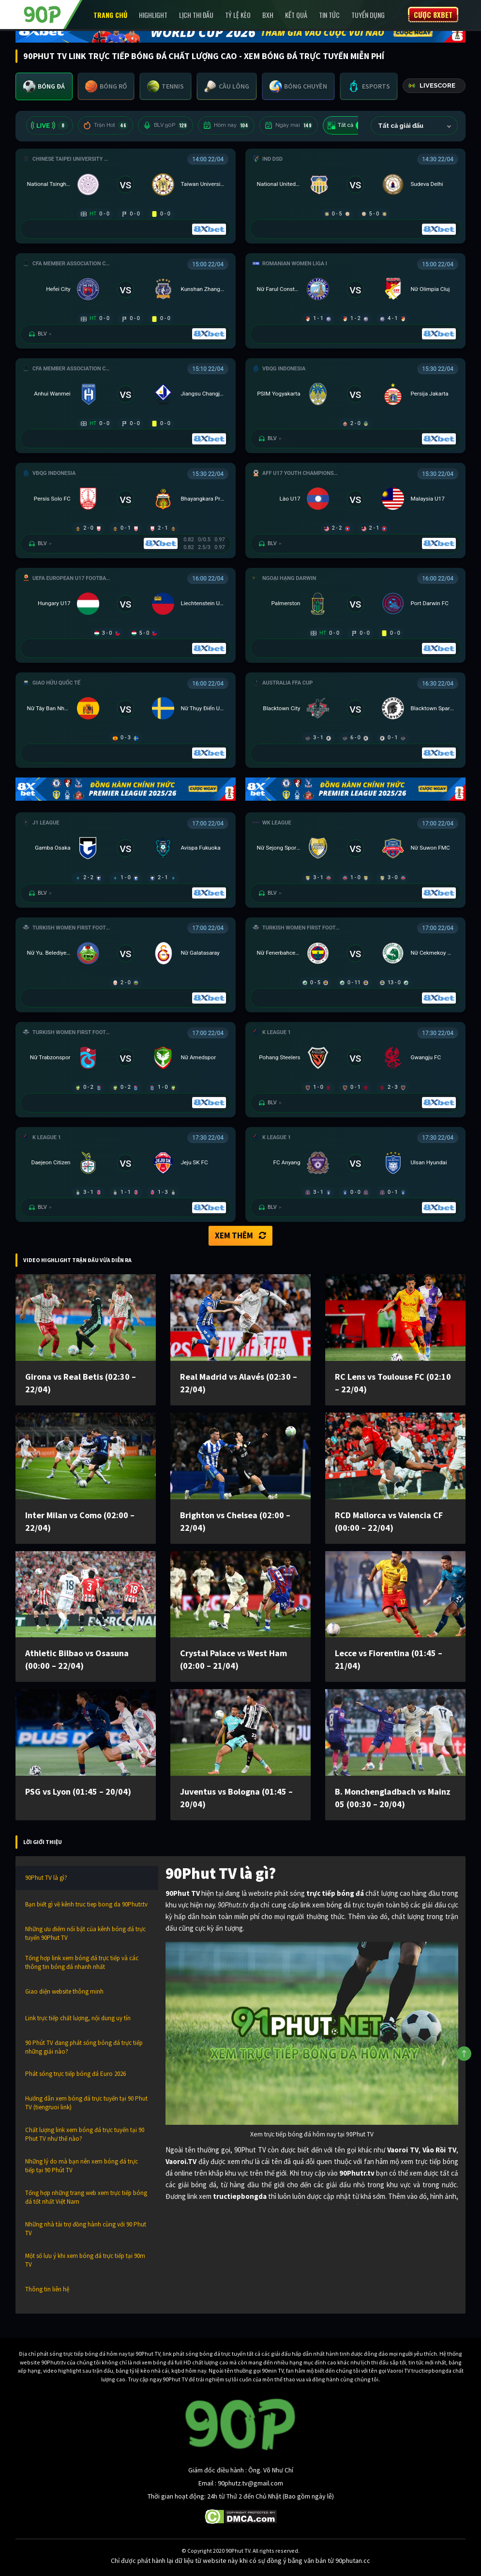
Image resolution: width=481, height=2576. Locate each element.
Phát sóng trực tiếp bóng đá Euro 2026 (75, 2074)
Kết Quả (296, 15)
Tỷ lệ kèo (238, 15)
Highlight (153, 15)
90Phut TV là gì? (46, 1878)
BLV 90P (165, 125)
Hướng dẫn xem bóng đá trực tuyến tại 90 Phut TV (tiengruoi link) (86, 2102)
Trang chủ (110, 15)
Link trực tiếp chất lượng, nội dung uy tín (78, 2018)
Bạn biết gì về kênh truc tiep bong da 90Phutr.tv (86, 1904)
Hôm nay (226, 125)
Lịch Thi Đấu (196, 15)
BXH (267, 15)
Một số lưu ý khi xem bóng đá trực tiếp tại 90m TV (85, 2260)
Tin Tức (329, 15)
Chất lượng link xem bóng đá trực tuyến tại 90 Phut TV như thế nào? (84, 2134)
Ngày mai (288, 125)
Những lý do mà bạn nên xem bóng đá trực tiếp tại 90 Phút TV (81, 2165)
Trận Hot (105, 125)
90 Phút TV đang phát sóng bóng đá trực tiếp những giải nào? (84, 2047)
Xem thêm (240, 1235)
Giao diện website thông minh (64, 1991)
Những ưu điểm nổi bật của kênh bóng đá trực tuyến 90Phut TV (85, 1933)
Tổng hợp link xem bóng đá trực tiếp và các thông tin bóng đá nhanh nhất (81, 1962)
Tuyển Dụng (368, 15)
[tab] (44, 86)
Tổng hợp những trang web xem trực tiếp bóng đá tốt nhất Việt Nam (86, 2197)
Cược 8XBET (433, 14)
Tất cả (347, 125)
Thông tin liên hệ (47, 2289)
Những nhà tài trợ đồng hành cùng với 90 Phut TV (85, 2228)
